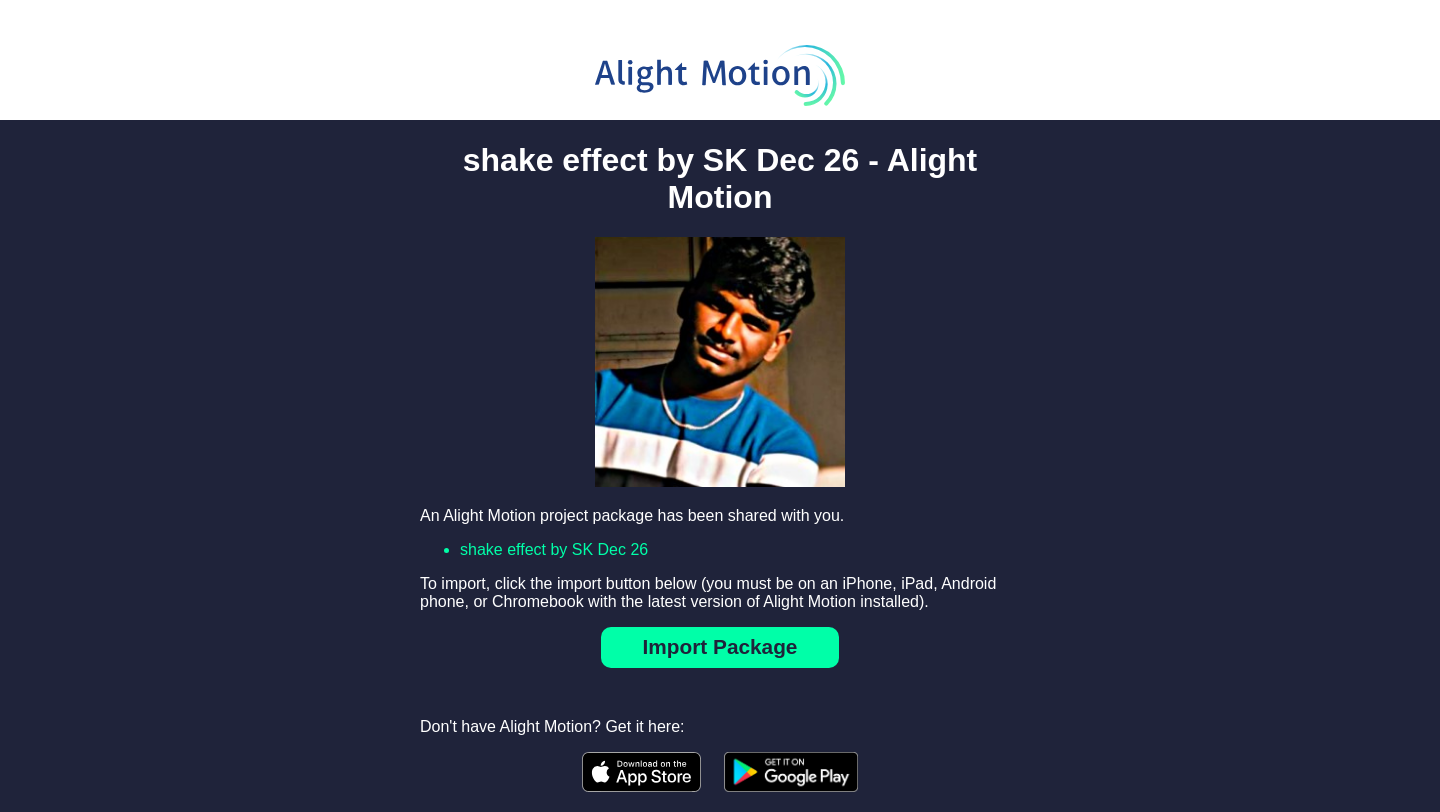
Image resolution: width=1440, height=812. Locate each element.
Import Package (720, 646)
